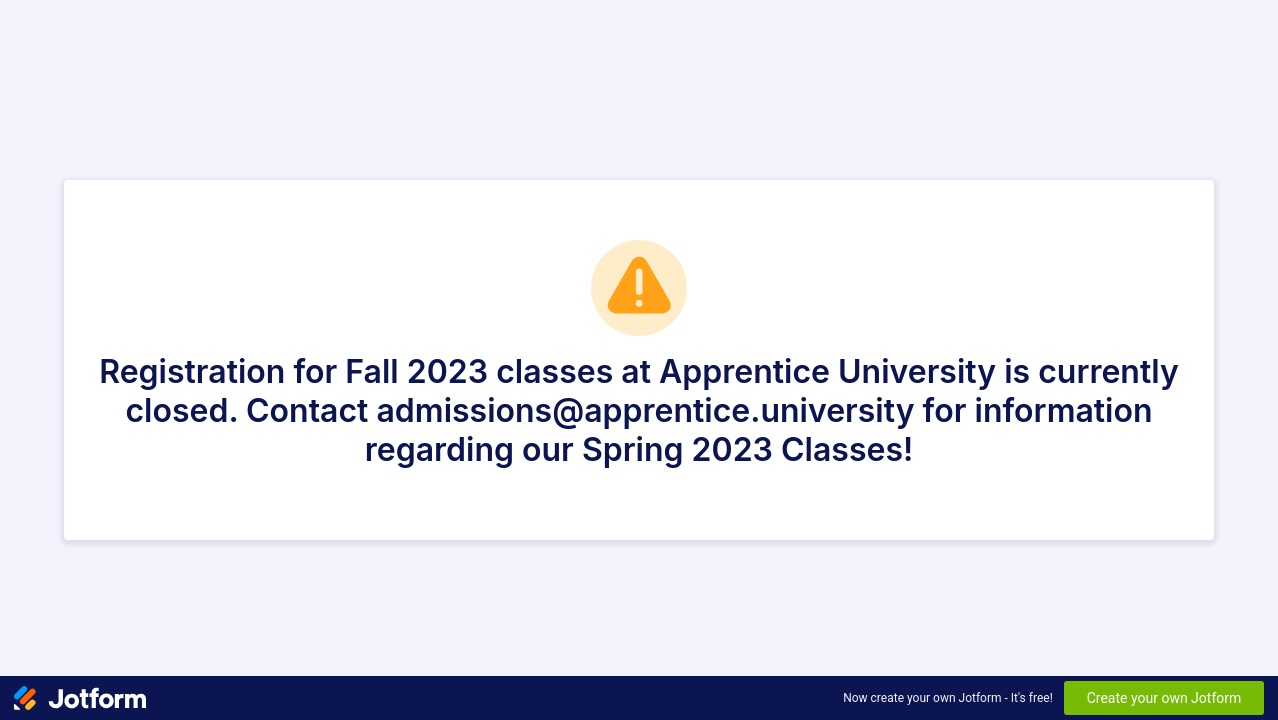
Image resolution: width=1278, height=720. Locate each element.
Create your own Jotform (1164, 698)
